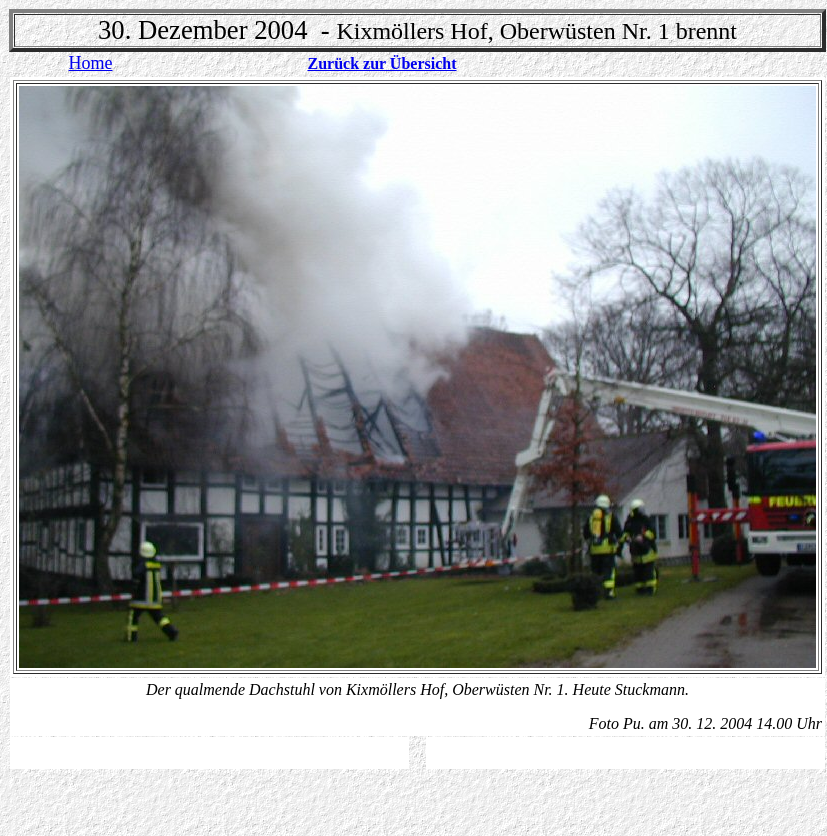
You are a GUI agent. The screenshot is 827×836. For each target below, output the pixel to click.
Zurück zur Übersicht (381, 63)
